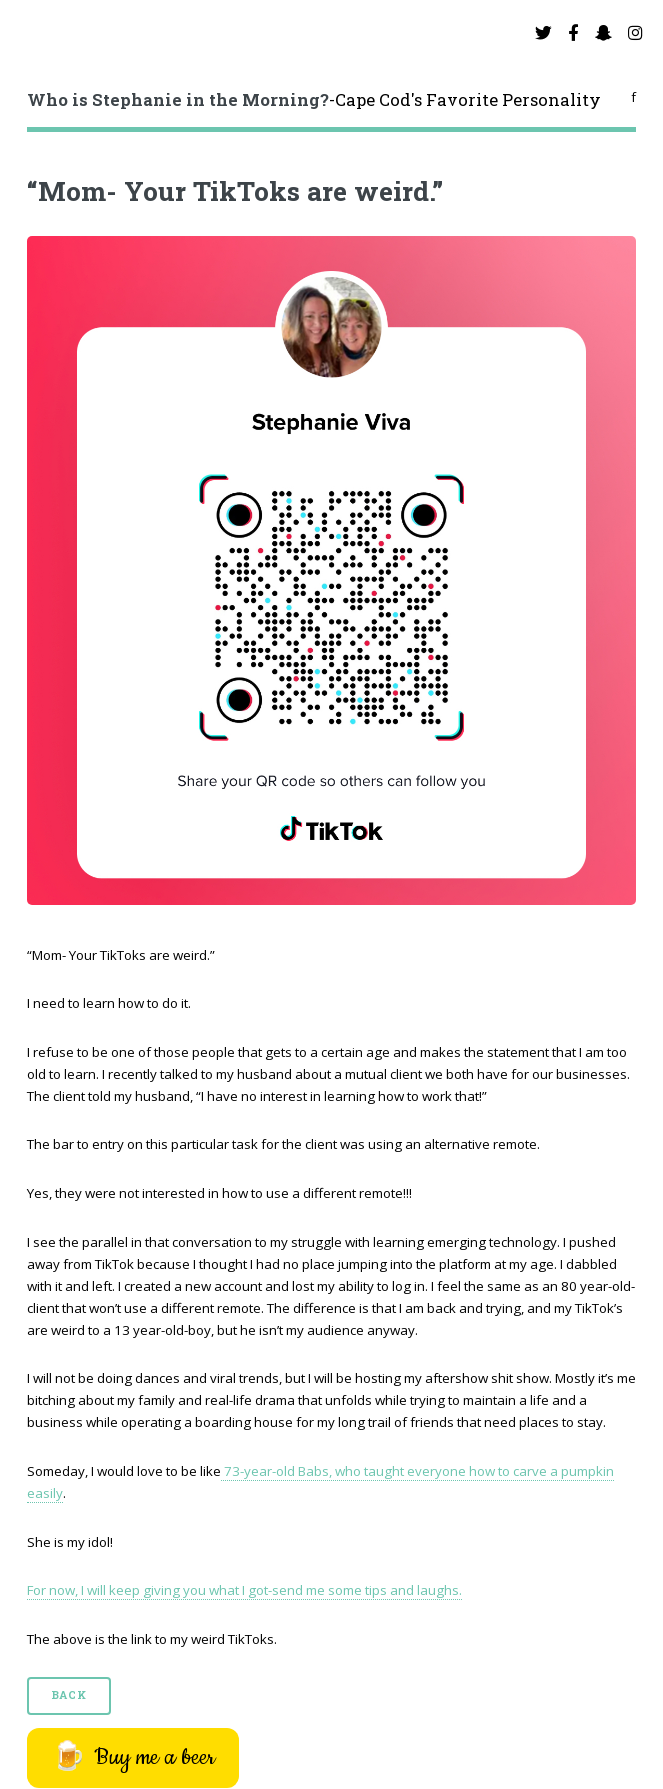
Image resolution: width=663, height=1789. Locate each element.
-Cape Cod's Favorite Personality (314, 100)
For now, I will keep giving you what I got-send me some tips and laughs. (244, 1590)
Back (69, 1695)
